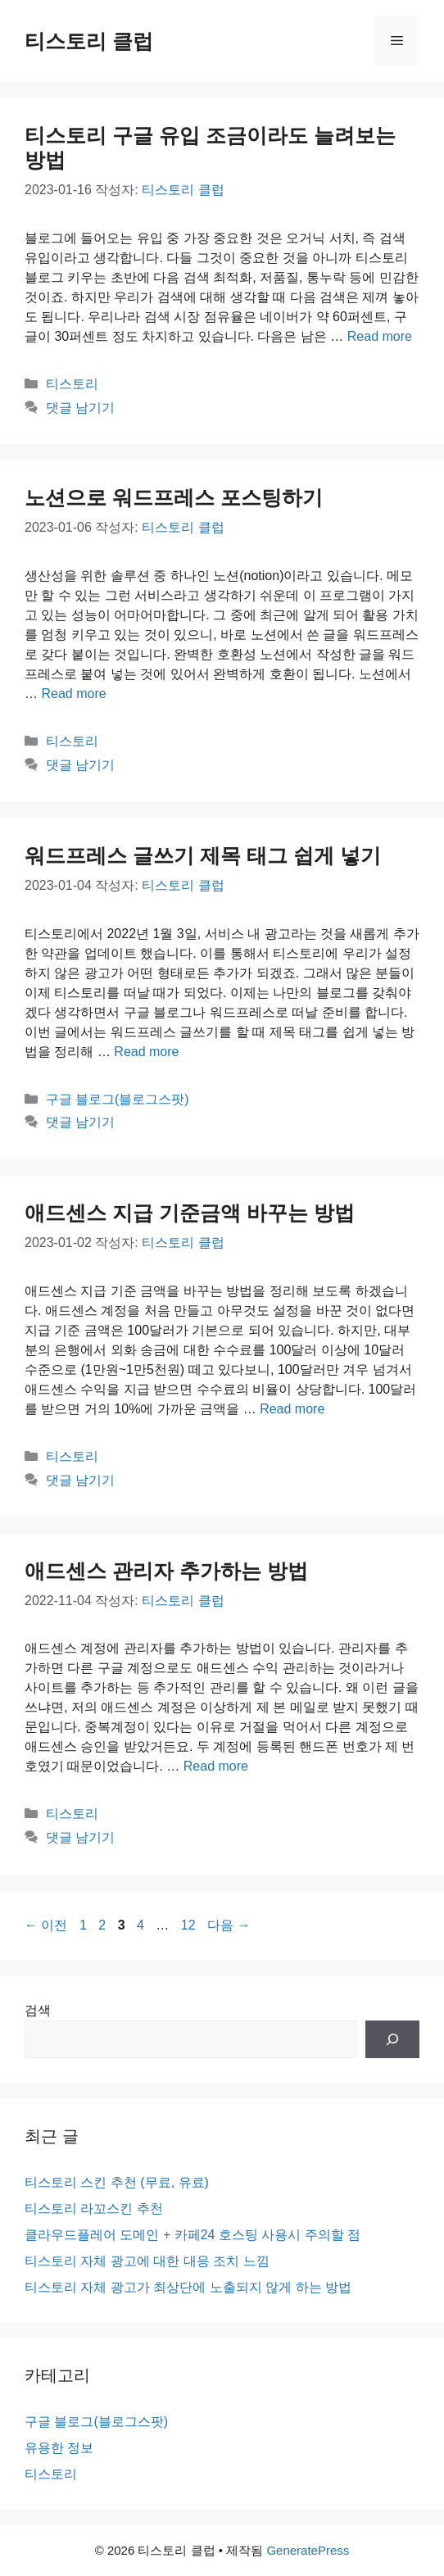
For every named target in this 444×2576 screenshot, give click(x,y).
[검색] (392, 2039)
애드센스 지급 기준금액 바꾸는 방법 (190, 1212)
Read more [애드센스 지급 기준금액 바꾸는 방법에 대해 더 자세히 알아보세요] (292, 1409)
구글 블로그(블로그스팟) (117, 1099)
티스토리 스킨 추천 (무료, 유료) (117, 2182)
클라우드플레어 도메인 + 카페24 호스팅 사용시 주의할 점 (192, 2235)
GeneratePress (307, 2550)
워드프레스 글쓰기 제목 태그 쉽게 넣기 (203, 855)
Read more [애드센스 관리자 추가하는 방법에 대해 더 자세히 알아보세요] (215, 1766)
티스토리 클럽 (89, 40)
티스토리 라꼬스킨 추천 (94, 2208)
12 (188, 1925)
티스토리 (72, 384)
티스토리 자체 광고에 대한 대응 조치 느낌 (147, 2261)
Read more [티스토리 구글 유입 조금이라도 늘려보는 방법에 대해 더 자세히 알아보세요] (379, 336)
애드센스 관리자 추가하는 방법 (166, 1570)
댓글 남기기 (80, 408)
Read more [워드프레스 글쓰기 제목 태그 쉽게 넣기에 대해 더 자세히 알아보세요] (146, 1052)
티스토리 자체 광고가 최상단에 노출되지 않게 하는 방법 (188, 2287)
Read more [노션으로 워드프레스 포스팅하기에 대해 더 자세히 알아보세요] (73, 694)
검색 (38, 2010)
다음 (228, 1925)
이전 (46, 1925)
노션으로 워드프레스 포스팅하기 (174, 497)
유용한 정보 (59, 2448)
